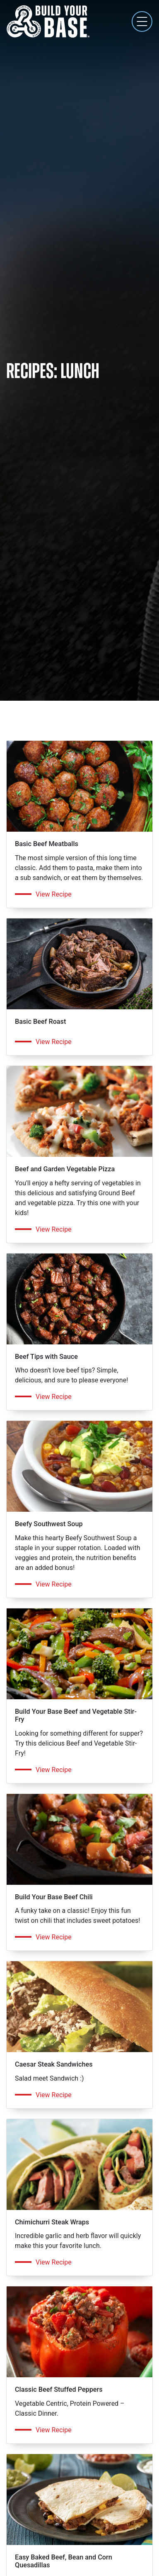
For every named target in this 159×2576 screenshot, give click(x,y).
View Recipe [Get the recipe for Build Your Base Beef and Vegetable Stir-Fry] (54, 1770)
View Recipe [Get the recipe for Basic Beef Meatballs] (54, 894)
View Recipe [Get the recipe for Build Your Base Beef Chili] (54, 1937)
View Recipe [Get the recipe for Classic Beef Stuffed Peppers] (54, 2430)
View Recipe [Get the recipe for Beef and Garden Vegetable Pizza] (54, 1229)
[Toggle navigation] (142, 21)
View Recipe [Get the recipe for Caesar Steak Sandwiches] (54, 2095)
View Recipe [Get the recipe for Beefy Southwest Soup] (54, 1584)
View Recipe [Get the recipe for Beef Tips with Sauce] (54, 1397)
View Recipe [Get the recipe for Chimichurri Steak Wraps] (54, 2262)
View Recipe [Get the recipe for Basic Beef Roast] (54, 1042)
